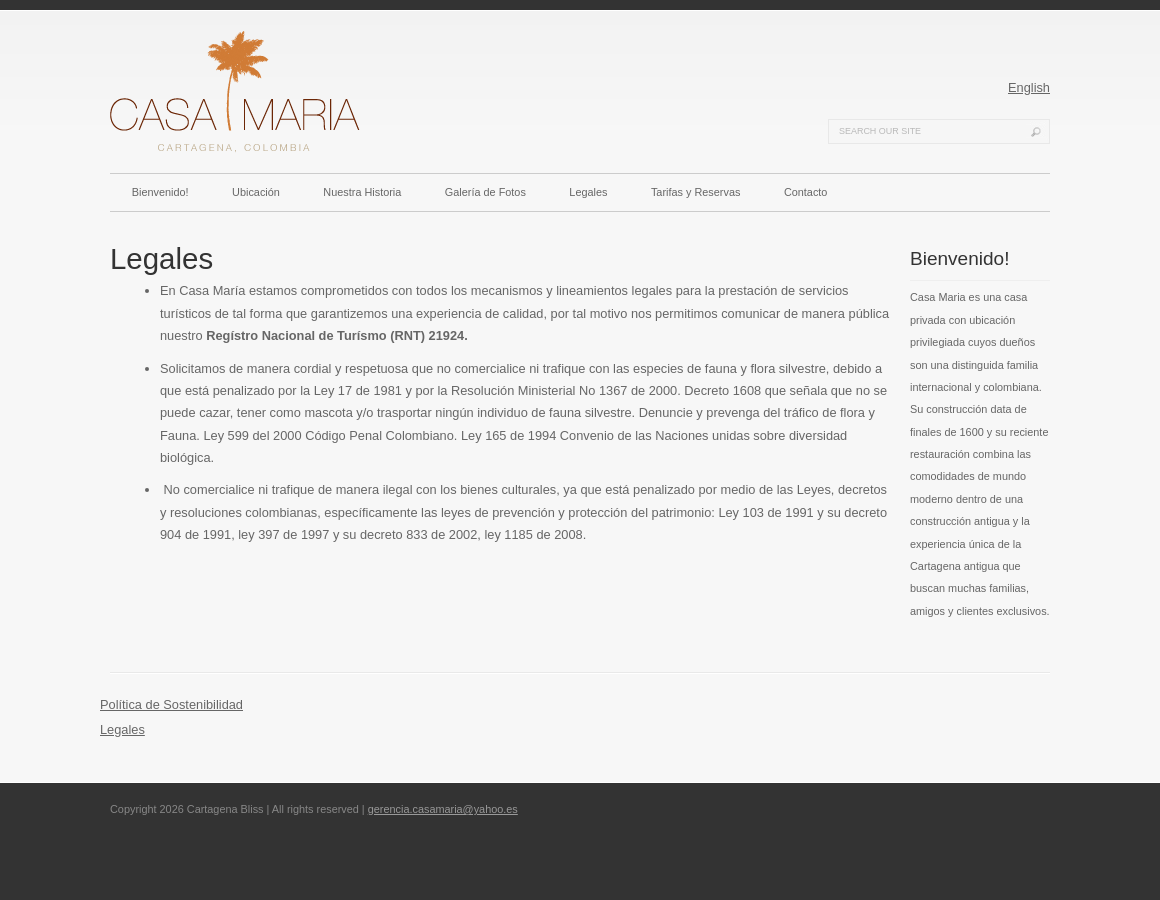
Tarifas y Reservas (695, 192)
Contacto (806, 192)
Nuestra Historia (362, 192)
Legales (588, 192)
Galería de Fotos (485, 192)
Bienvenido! (160, 192)
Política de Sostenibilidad (171, 704)
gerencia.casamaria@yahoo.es (443, 809)
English (1029, 87)
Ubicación (256, 192)
